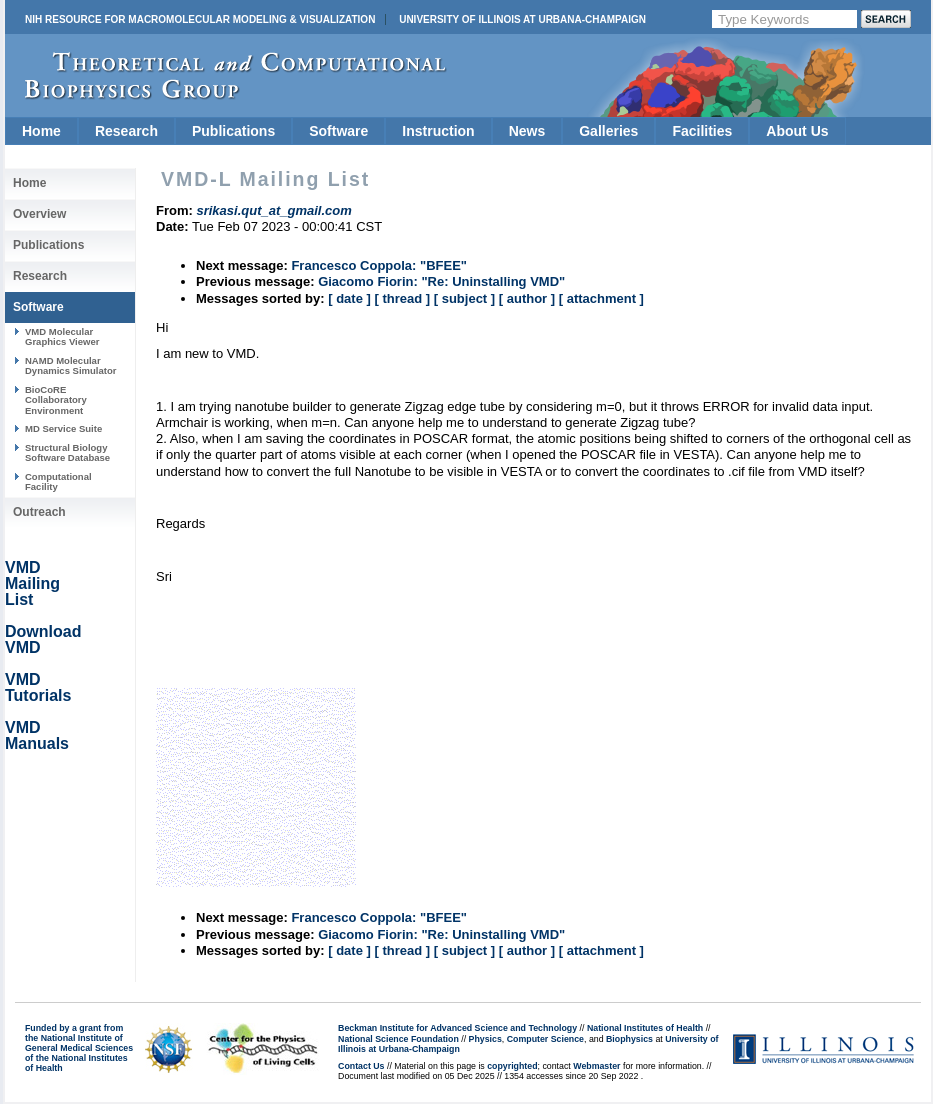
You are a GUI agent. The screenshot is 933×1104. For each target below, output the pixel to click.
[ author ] (527, 298)
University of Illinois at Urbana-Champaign (522, 19)
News (527, 131)
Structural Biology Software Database (67, 452)
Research (126, 131)
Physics (485, 1039)
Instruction (438, 131)
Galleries (608, 131)
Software (338, 131)
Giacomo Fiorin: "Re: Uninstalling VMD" (441, 281)
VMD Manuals (37, 735)
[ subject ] (464, 298)
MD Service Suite (63, 428)
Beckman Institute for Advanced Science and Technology (457, 1028)
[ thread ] (402, 298)
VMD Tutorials (38, 687)
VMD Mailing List (32, 583)
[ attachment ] (601, 298)
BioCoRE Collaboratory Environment (56, 400)
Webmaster (596, 1066)
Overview (39, 214)
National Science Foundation (398, 1039)
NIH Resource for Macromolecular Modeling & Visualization (200, 19)
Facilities (702, 131)
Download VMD (43, 639)
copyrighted (512, 1066)
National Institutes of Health (645, 1028)
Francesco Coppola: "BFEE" (379, 265)
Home (41, 131)
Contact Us (361, 1066)
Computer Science (545, 1039)
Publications (233, 131)
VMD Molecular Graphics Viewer (62, 336)
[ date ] (349, 298)
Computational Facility (58, 481)
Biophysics (629, 1039)
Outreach (39, 512)
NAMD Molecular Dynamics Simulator (71, 365)
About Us (797, 131)
